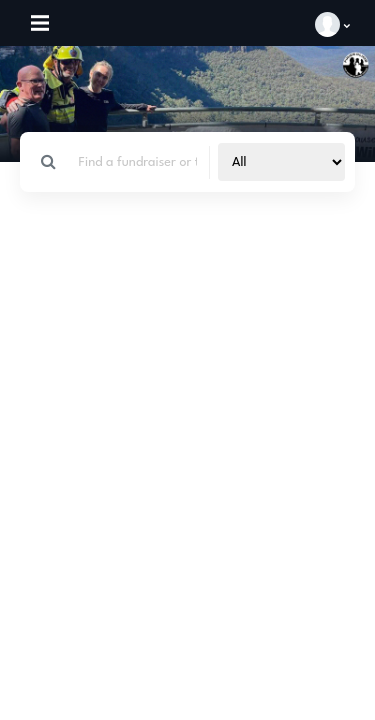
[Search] (138, 162)
